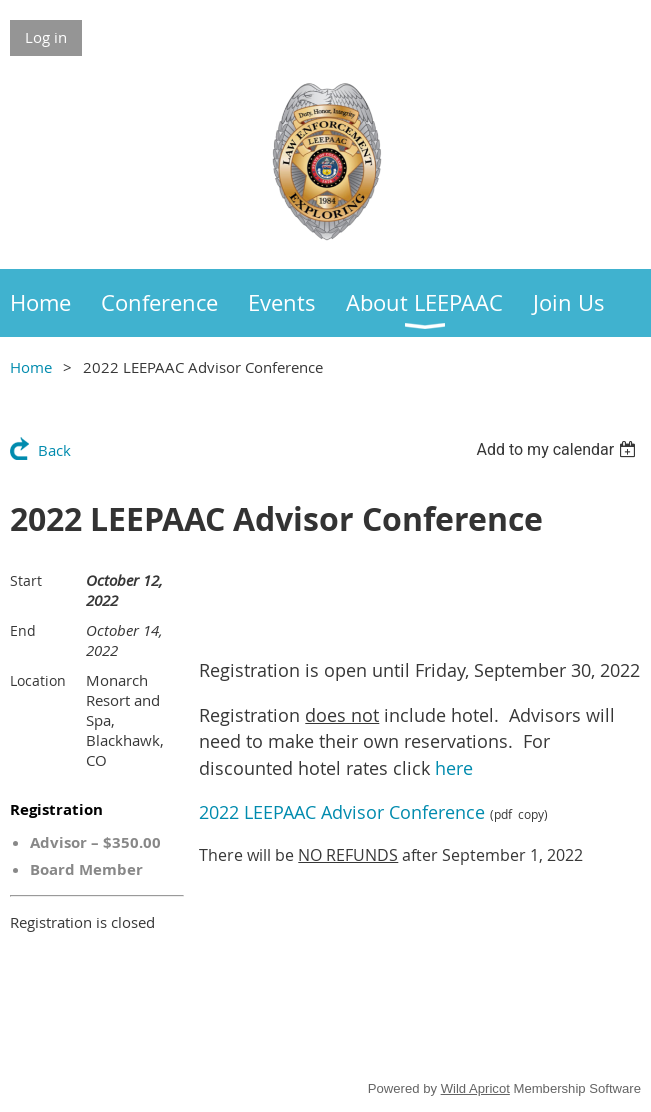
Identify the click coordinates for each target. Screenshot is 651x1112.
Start (26, 580)
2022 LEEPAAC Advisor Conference (342, 812)
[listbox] (558, 449)
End (23, 630)
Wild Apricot (475, 1088)
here (454, 768)
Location (38, 680)
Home (31, 367)
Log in (46, 37)
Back (54, 450)
